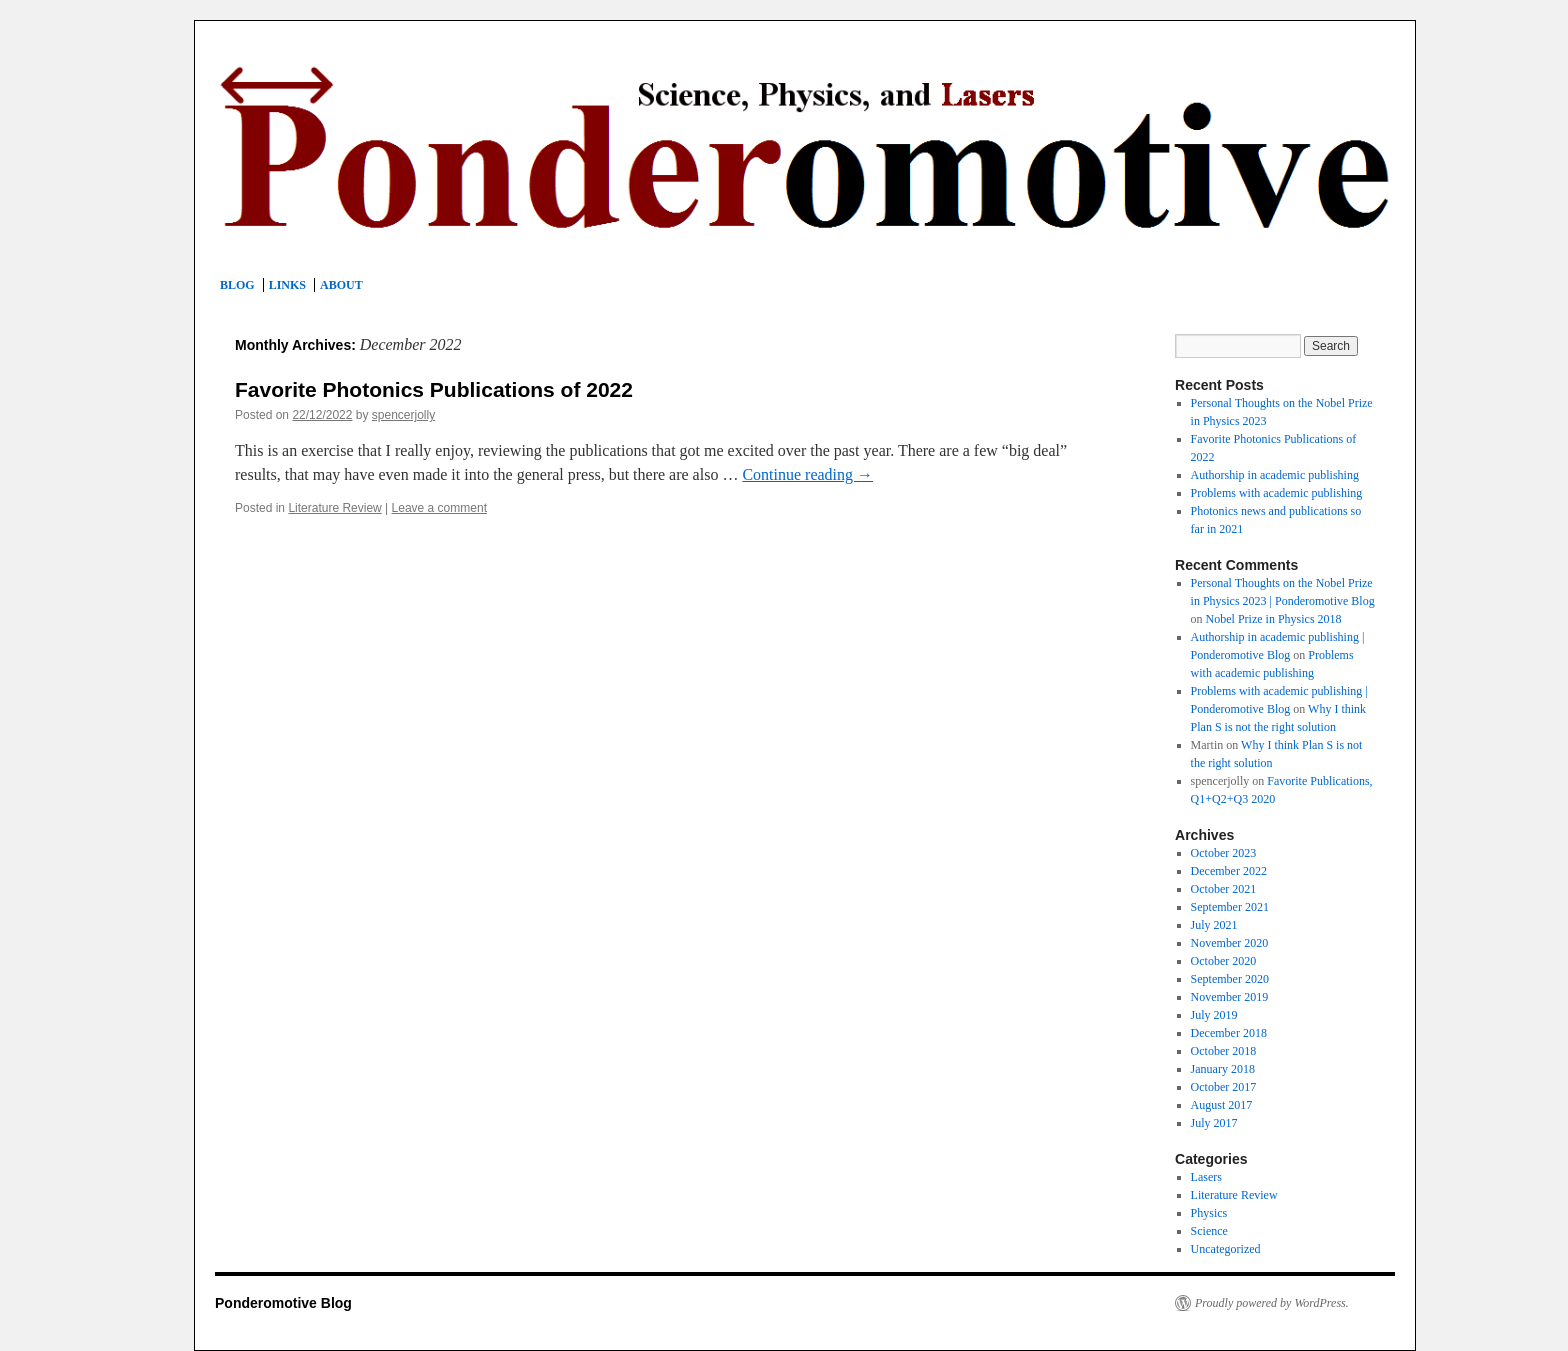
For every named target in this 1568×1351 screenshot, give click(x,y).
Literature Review (334, 508)
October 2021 (1224, 889)
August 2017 (1222, 1105)
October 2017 (1224, 1087)
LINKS (287, 285)
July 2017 (1214, 1123)
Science (1209, 1231)
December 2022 (1229, 871)
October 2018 (1224, 1051)
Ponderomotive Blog (283, 1303)
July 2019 (1214, 1015)
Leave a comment (439, 508)
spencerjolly (403, 415)
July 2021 (1214, 925)
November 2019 (1230, 997)
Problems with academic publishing (1277, 493)
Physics (1209, 1213)
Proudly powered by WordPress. (1272, 1303)
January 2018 (1223, 1069)
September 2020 (1230, 979)
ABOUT (341, 285)
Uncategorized (1226, 1249)
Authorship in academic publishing (1275, 475)
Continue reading (807, 474)
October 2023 (1224, 853)
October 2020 (1224, 961)
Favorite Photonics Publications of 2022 (434, 389)
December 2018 (1229, 1033)
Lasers (1206, 1177)
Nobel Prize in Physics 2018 (1274, 619)
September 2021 (1230, 907)
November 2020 (1230, 943)
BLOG (237, 285)
